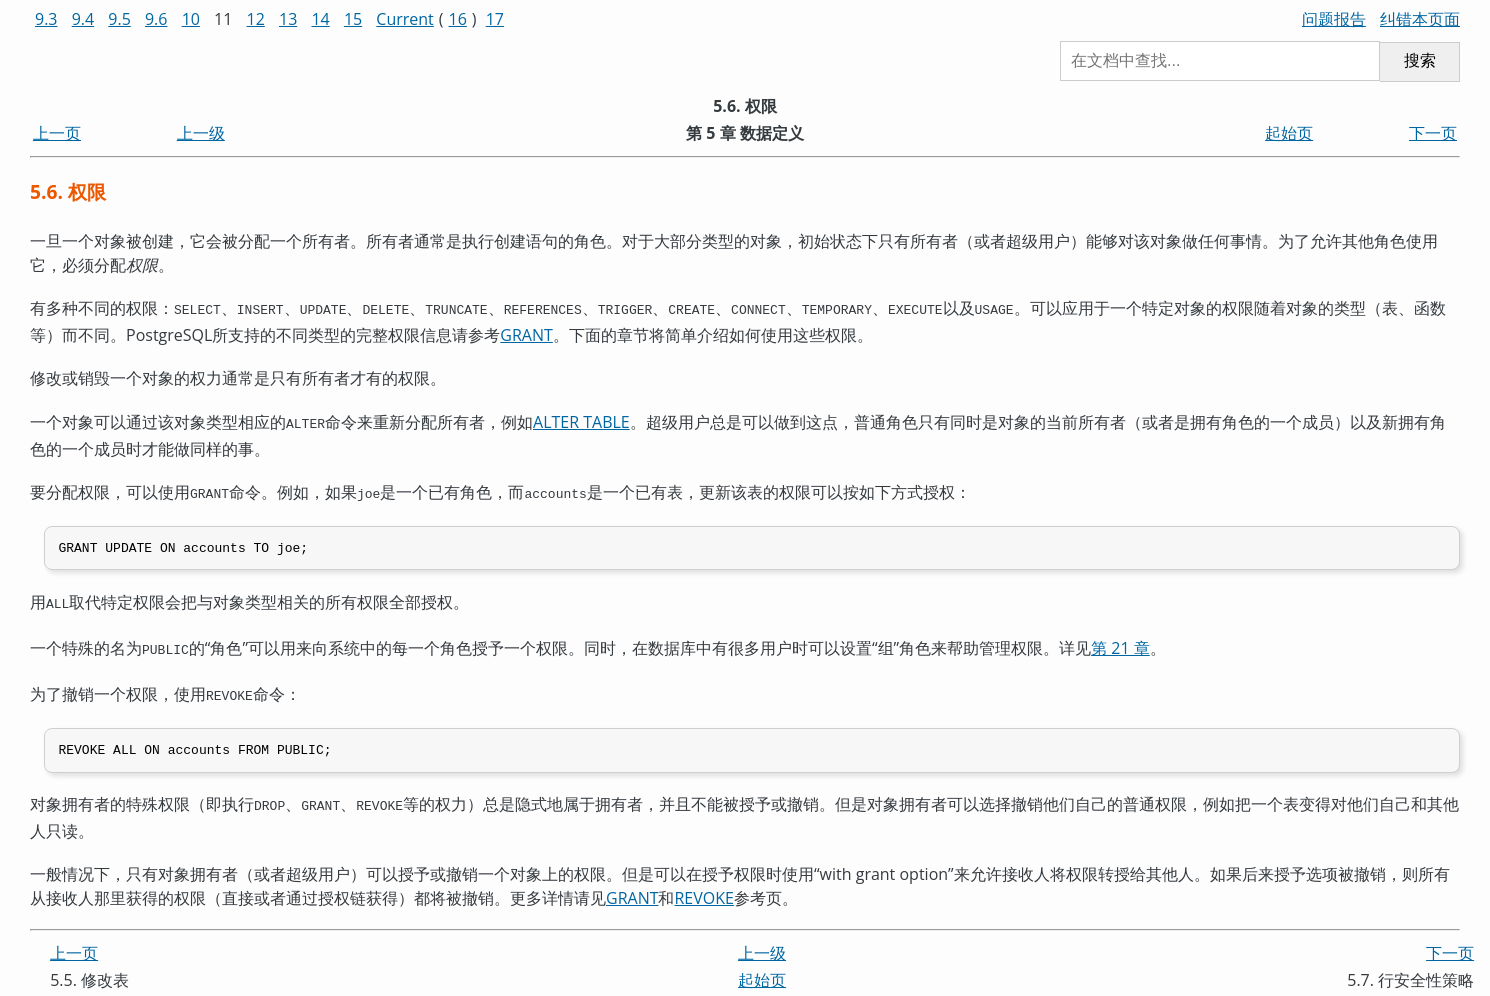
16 (458, 19)
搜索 (1420, 60)
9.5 (119, 19)
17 (495, 19)
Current (404, 19)
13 (288, 19)
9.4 (83, 19)
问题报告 (1334, 19)
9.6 (156, 19)
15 (353, 19)
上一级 (201, 133)
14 (320, 19)
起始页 (1289, 133)
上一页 (57, 133)
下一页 (1433, 133)
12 (256, 19)
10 (191, 19)
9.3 (46, 19)
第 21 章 (1120, 643)
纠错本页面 (1420, 19)
